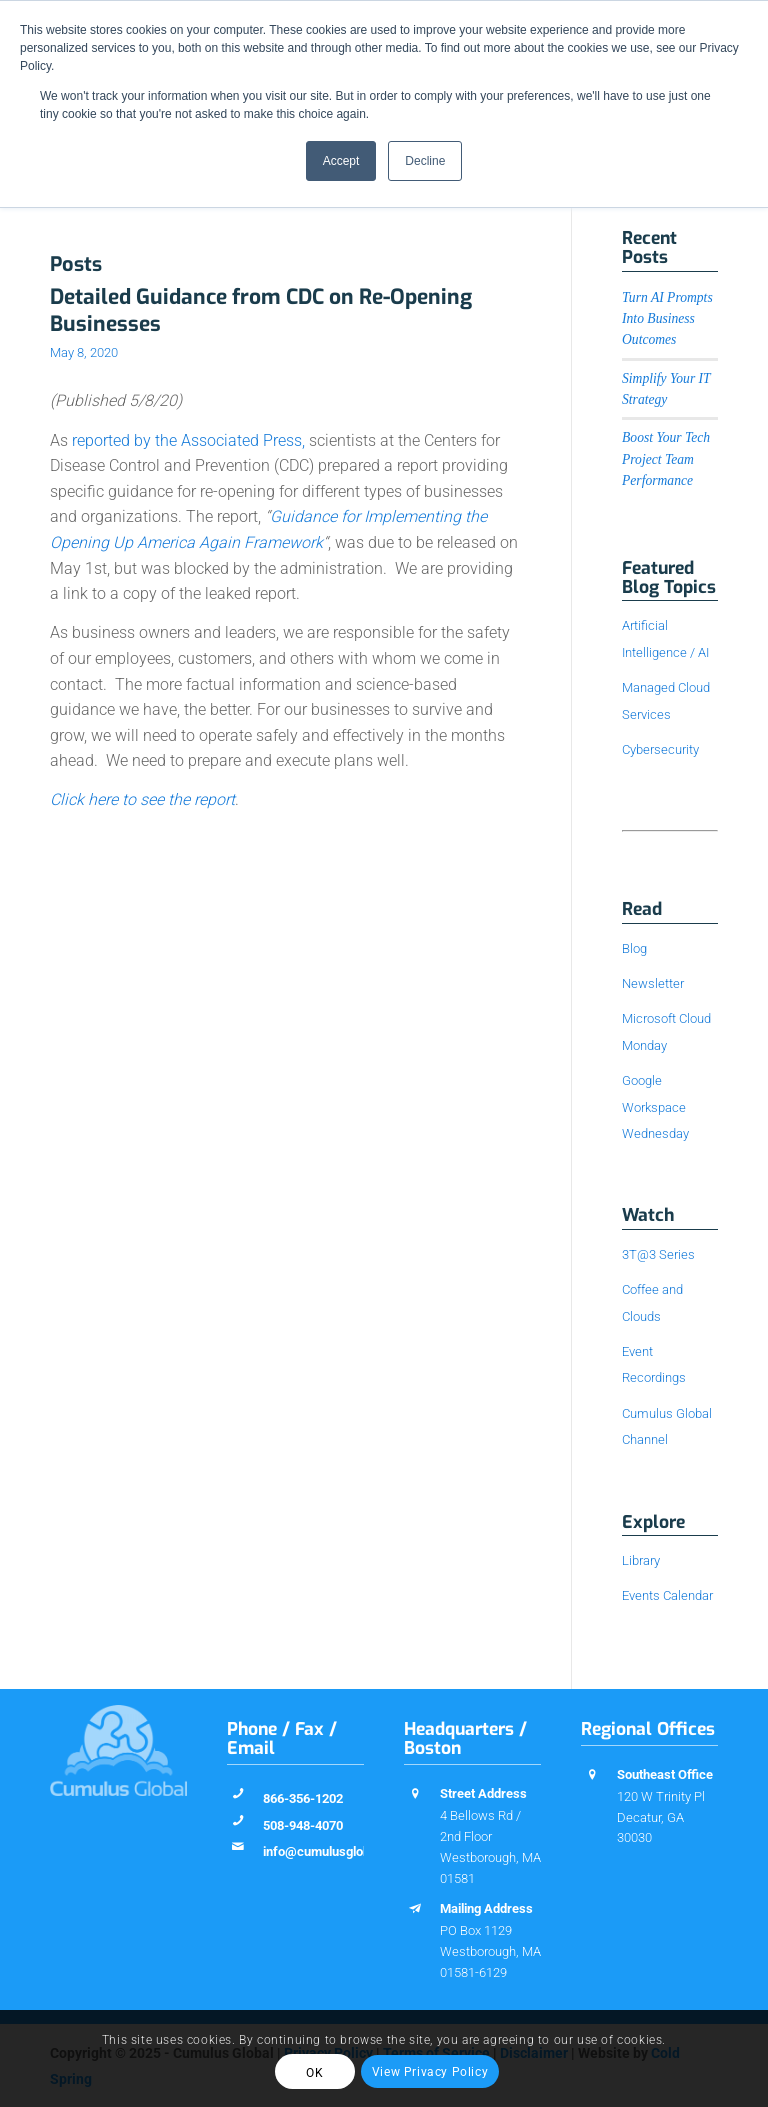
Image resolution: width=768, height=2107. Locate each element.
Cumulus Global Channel (667, 1426)
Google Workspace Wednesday (655, 1107)
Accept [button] (341, 161)
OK (314, 2073)
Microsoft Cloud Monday (666, 1031)
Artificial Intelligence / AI (665, 638)
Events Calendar (667, 1595)
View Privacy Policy (430, 2072)
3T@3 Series (658, 1254)
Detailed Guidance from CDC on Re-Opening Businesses (261, 310)
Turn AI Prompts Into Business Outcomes (667, 319)
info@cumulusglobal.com (336, 1851)
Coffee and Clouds (652, 1302)
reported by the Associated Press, (188, 440)
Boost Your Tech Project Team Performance (666, 459)
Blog (634, 948)
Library (641, 1560)
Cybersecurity (660, 749)
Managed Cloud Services (666, 700)
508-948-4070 (303, 1825)
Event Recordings (654, 1364)
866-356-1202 (303, 1798)
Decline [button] (425, 161)
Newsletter (653, 983)
